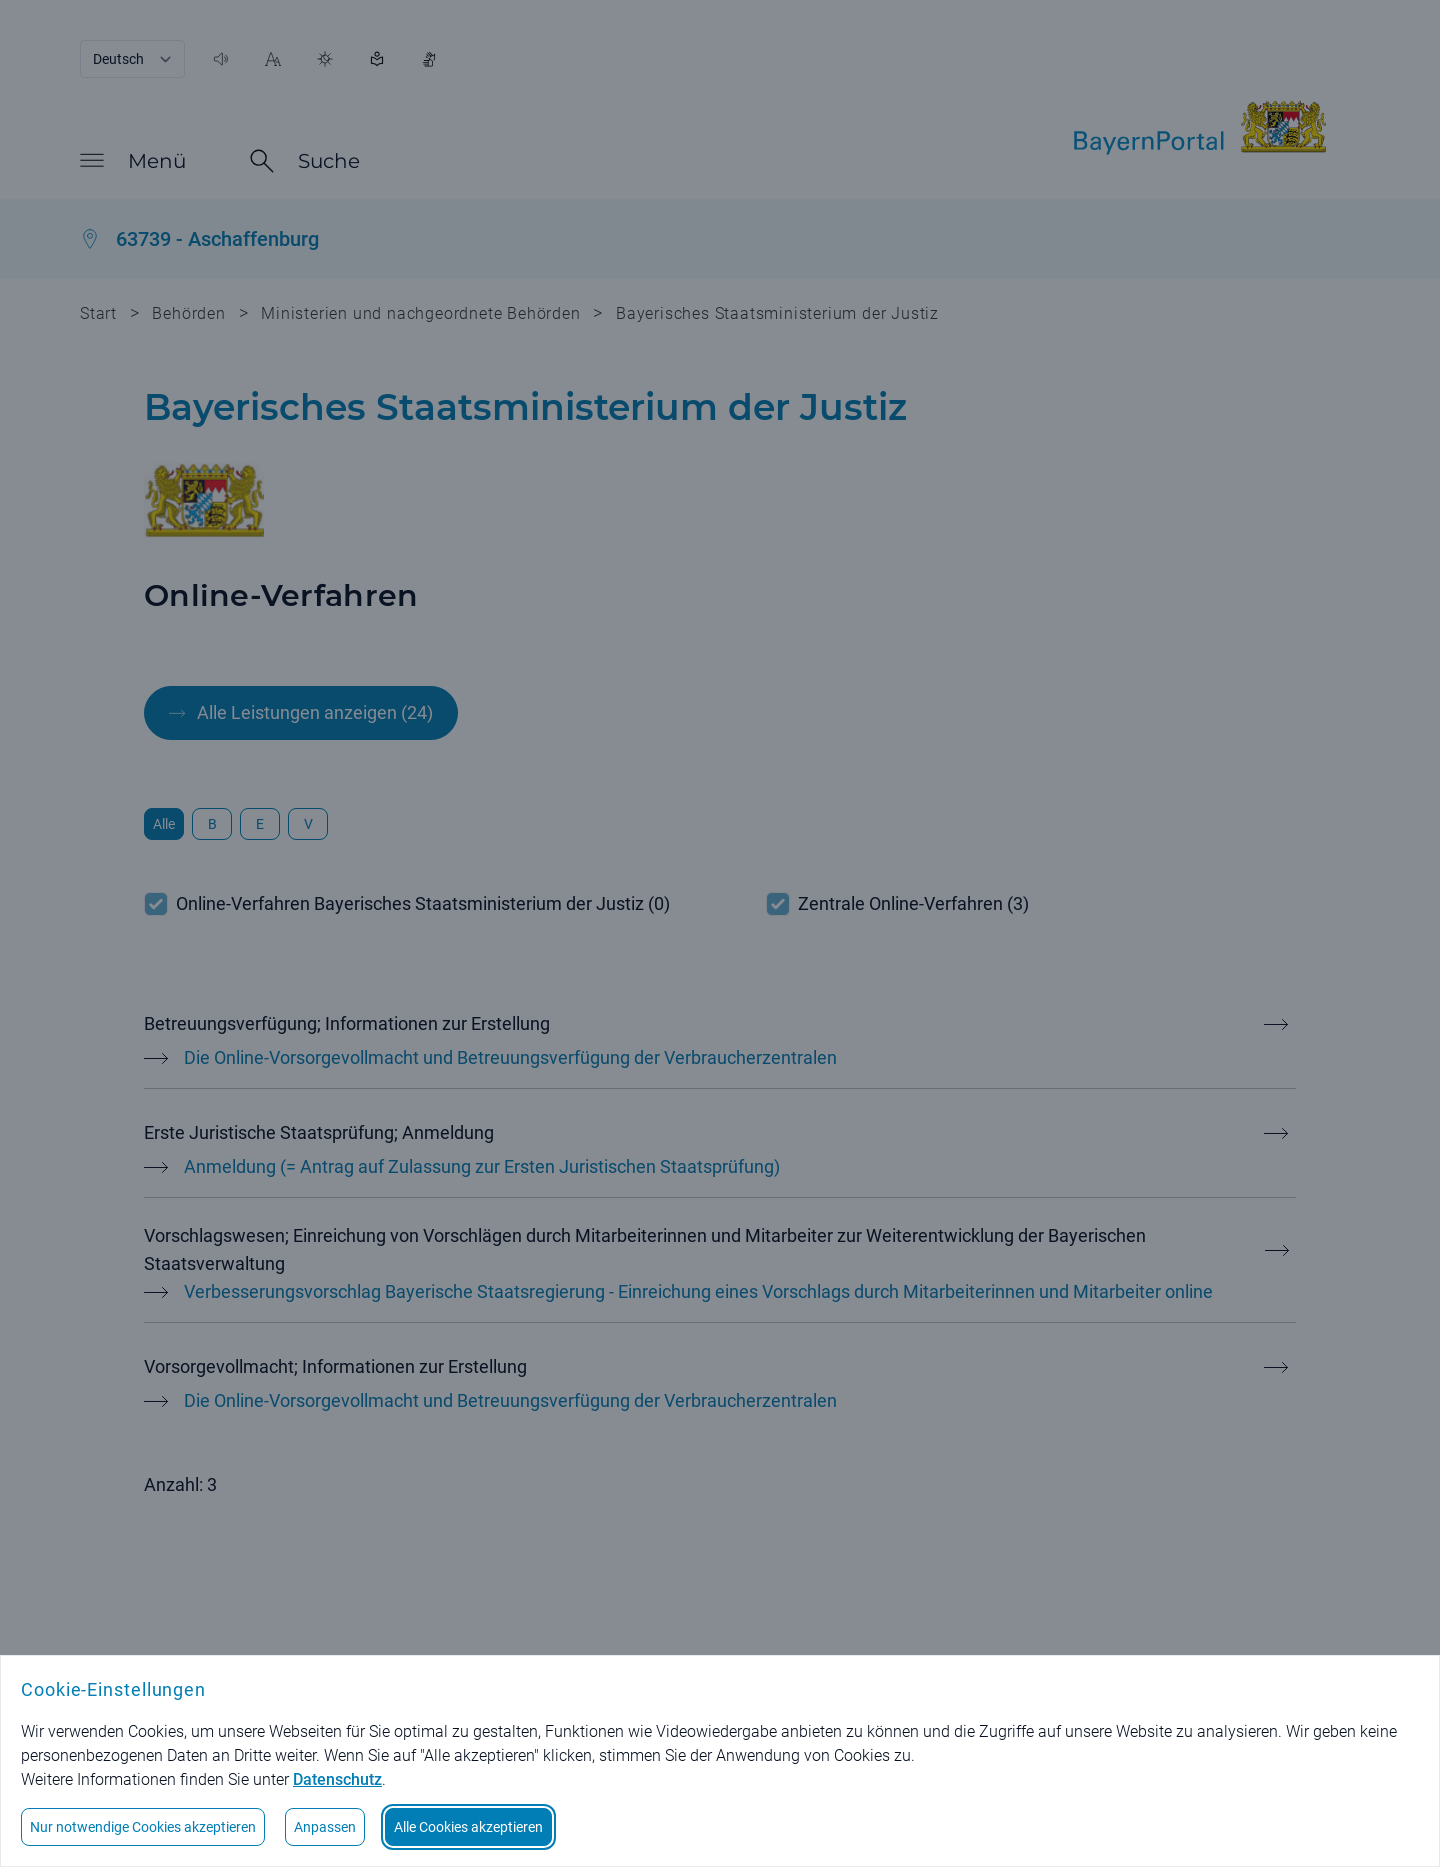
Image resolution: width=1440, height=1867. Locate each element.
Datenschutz (337, 1779)
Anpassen (325, 1827)
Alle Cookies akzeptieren (468, 1827)
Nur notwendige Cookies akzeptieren (143, 1827)
